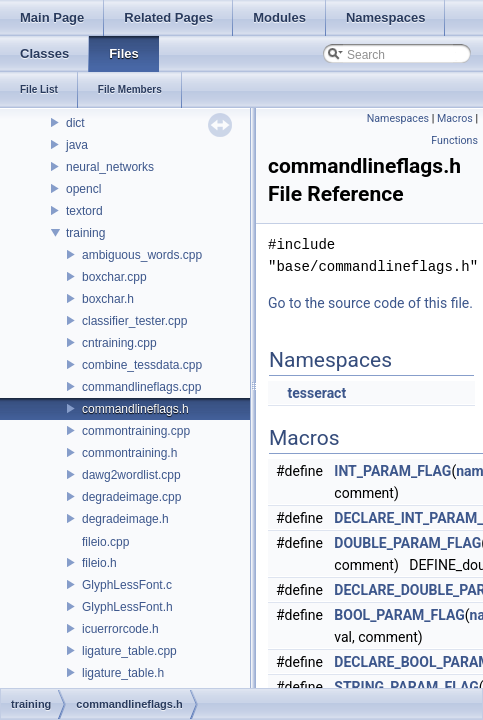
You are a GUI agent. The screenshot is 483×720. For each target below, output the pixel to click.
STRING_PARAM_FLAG (406, 687)
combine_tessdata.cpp (142, 365)
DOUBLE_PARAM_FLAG (407, 543)
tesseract (316, 393)
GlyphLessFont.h (127, 607)
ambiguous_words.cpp (142, 255)
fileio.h (99, 563)
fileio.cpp (105, 542)
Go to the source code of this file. (370, 303)
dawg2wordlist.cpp (131, 475)
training (85, 233)
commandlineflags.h (135, 409)
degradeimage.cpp (131, 497)
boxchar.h (108, 299)
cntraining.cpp (119, 343)
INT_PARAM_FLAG (392, 471)
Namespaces (398, 118)
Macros (455, 118)
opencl (83, 189)
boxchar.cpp (114, 277)
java (77, 145)
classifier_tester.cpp (134, 321)
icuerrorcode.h (120, 629)
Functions (454, 140)
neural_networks (110, 167)
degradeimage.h (125, 519)
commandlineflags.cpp (141, 387)
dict (75, 123)
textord (84, 211)
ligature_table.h (123, 673)
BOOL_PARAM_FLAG (399, 615)
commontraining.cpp (136, 431)
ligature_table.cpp (129, 651)
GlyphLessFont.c (127, 585)
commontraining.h (129, 453)
